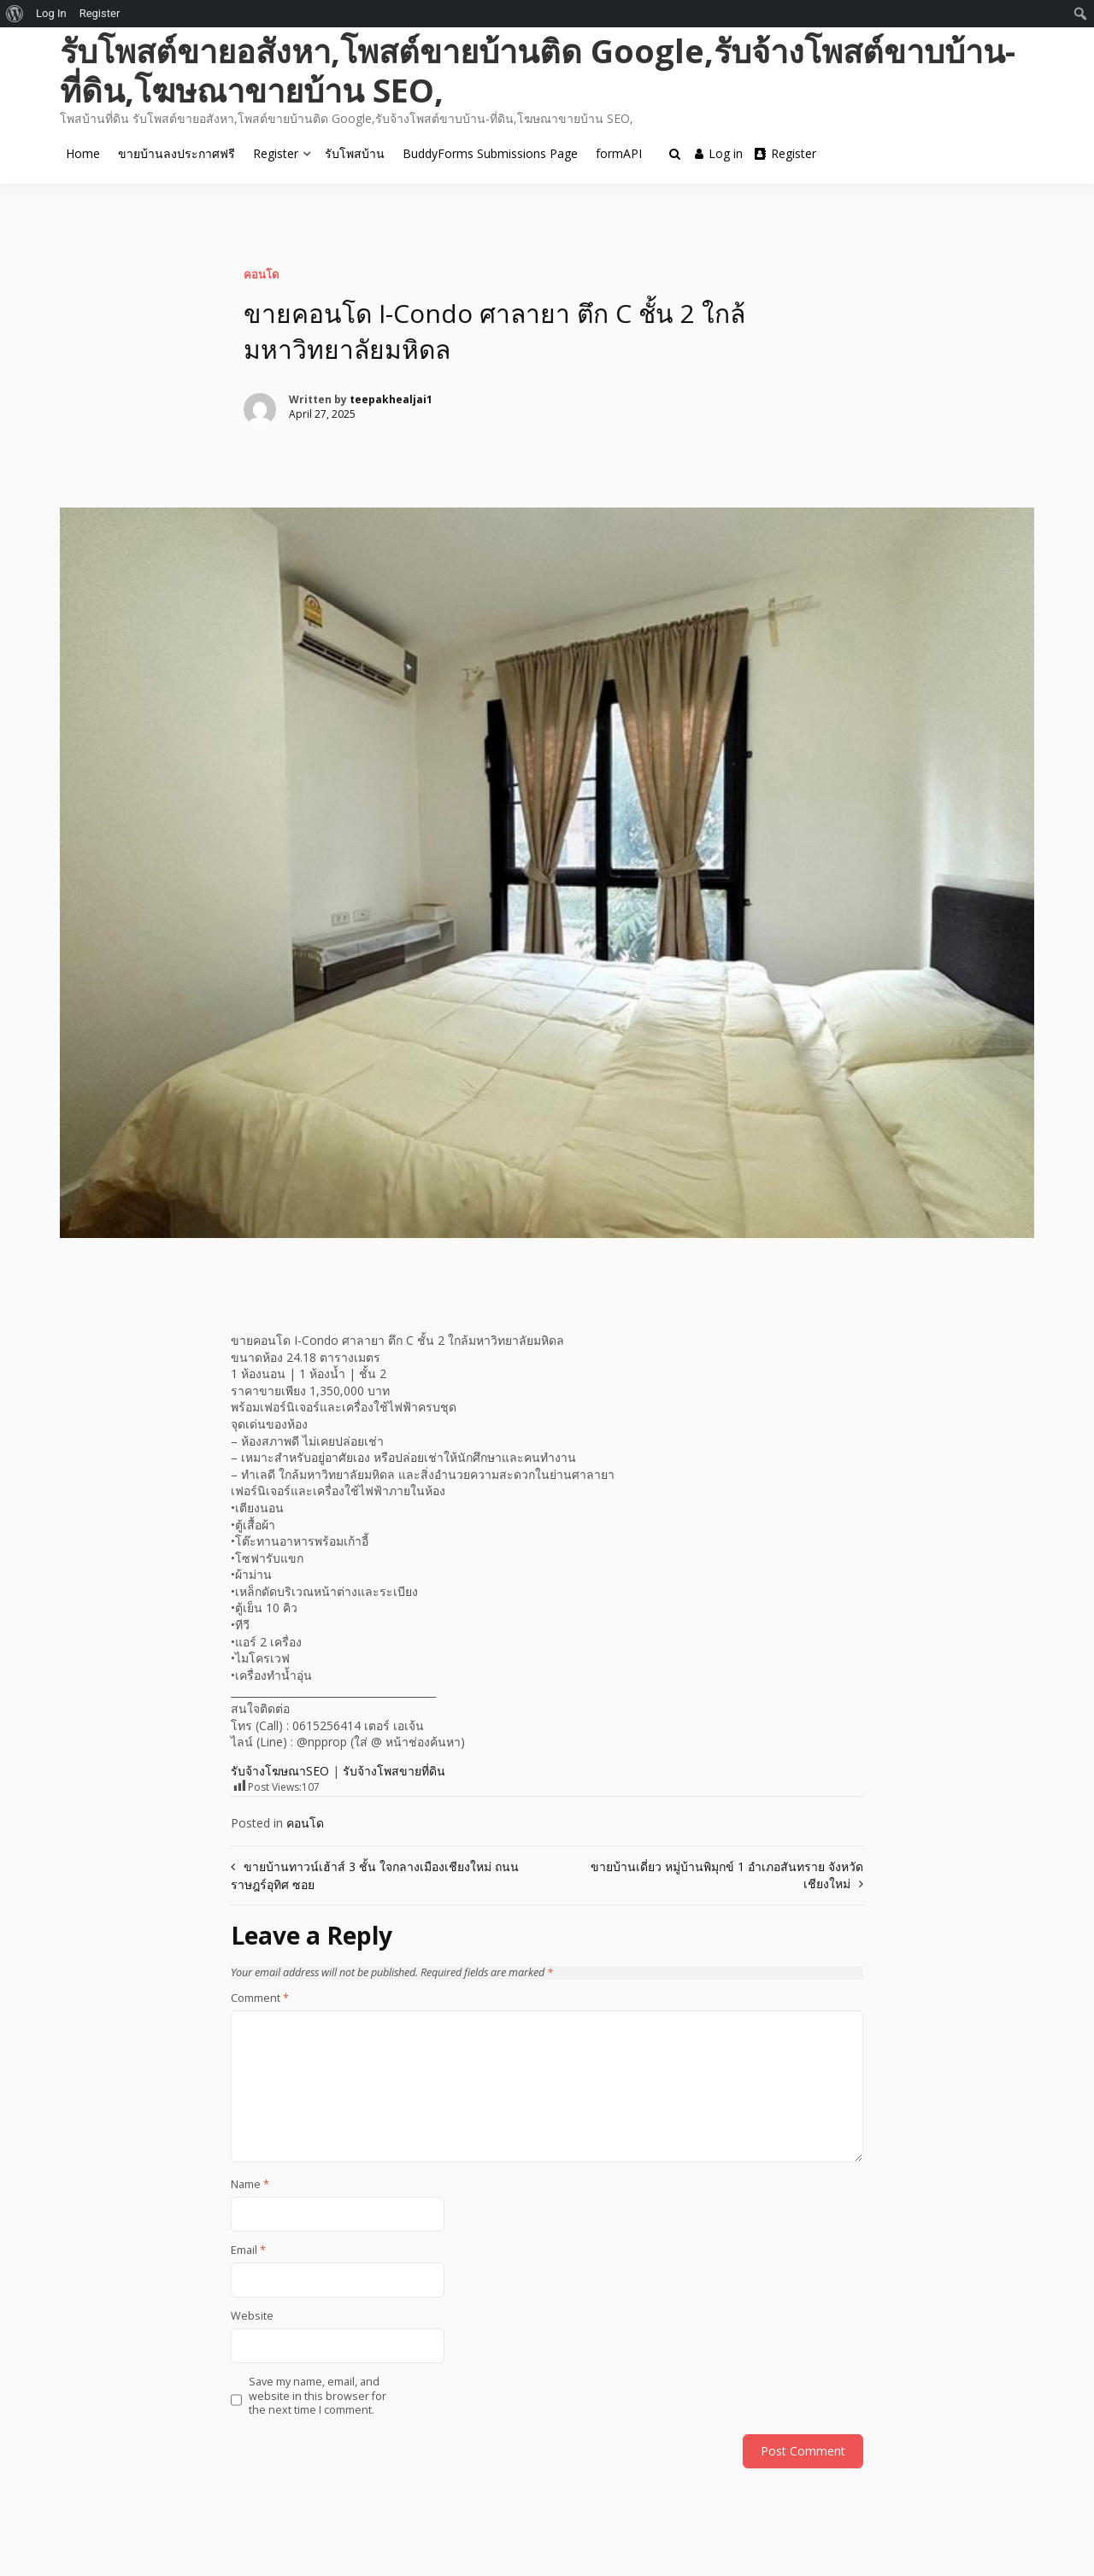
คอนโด (261, 274)
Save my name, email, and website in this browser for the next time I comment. (317, 2396)
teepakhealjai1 (391, 399)
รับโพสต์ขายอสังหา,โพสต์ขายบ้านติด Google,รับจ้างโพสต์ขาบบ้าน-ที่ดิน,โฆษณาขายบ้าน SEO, (537, 70)
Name (250, 2185)
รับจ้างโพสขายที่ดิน (394, 1771)
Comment (260, 1998)
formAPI (619, 153)
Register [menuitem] (100, 13)
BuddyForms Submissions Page (490, 153)
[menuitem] (15, 13)
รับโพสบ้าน (355, 153)
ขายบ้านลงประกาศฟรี (176, 153)
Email (248, 2250)
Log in (719, 153)
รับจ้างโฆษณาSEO (280, 1771)
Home (83, 153)
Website (252, 2316)
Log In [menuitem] (51, 13)
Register (275, 153)
